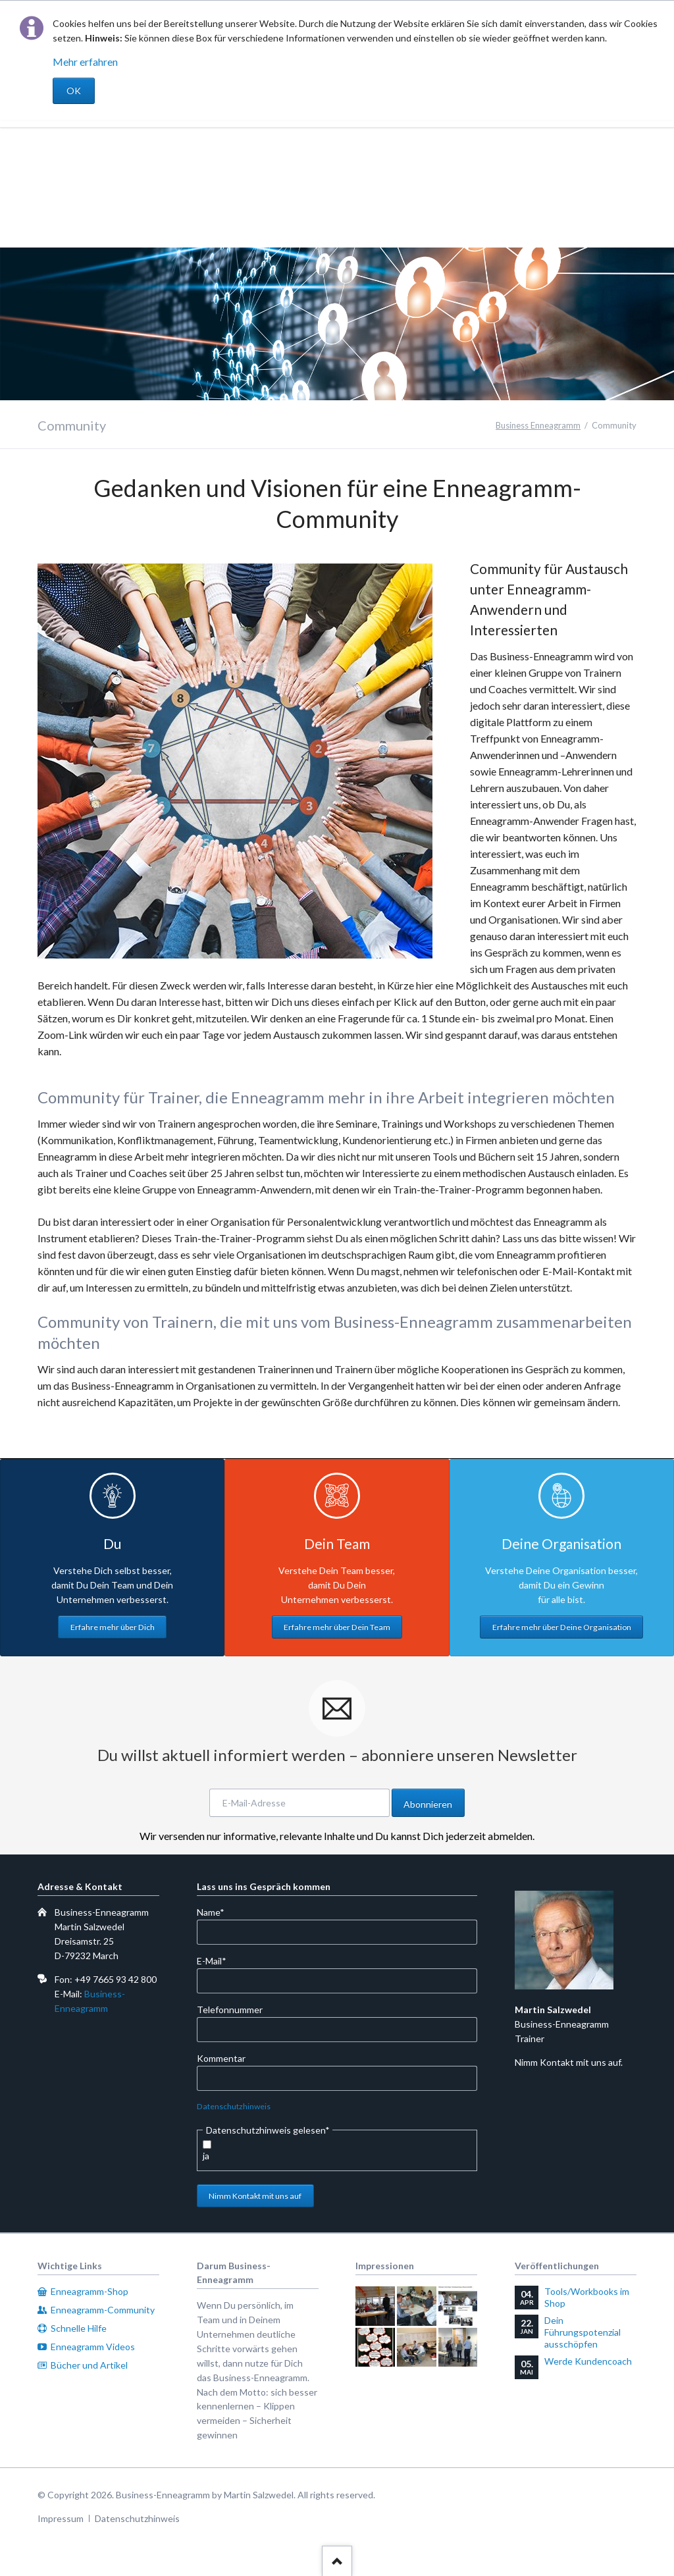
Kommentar (221, 2058)
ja (206, 2155)
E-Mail (218, 1960)
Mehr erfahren (85, 61)
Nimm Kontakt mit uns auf (255, 2196)
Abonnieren (427, 1804)
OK (73, 90)
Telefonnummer (230, 2009)
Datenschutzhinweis (234, 2106)
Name (218, 1911)
